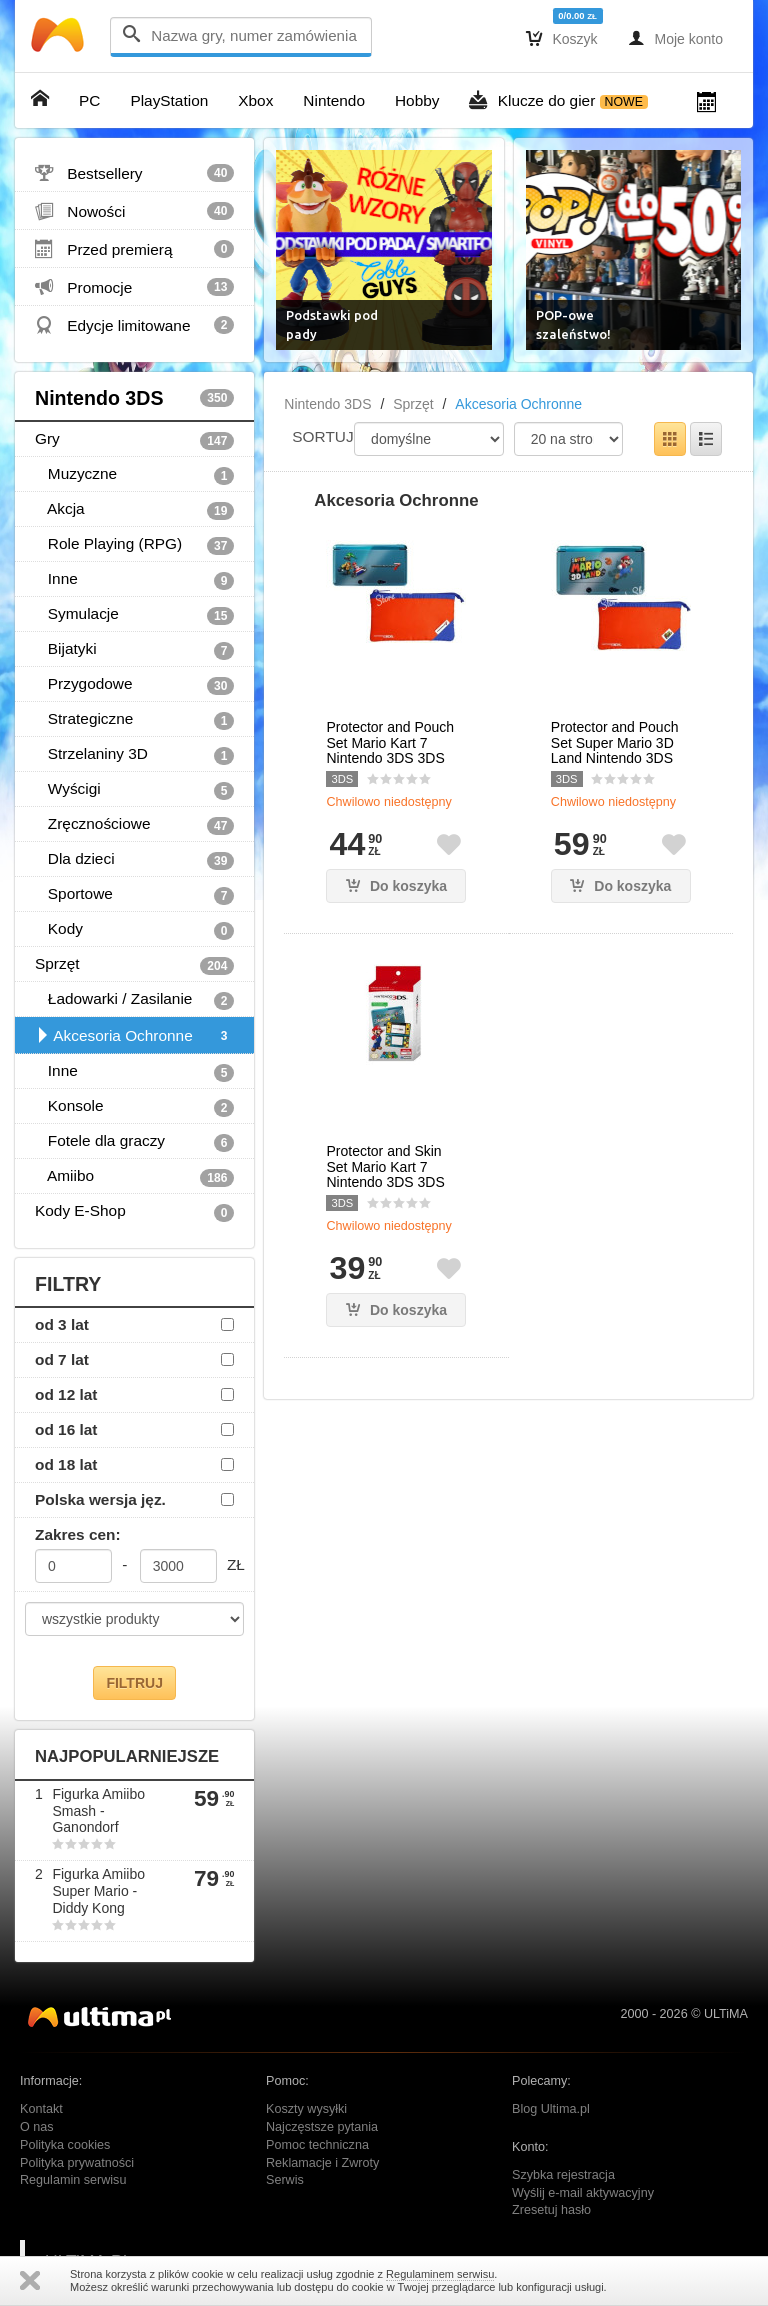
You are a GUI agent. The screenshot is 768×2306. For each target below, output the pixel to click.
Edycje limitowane (134, 325)
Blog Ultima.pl (551, 2109)
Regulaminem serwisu (440, 2274)
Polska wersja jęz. (100, 1499)
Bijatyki (134, 650)
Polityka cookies (65, 2145)
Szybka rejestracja (563, 2175)
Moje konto (675, 38)
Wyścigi (134, 790)
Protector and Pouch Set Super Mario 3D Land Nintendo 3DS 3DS (615, 750)
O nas (37, 2127)
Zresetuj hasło (551, 2210)
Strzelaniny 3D (134, 755)
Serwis (285, 2180)
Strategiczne (134, 720)
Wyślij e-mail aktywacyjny (583, 2193)
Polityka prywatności (77, 2163)
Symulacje (134, 615)
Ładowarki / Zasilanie (134, 1000)
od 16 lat (66, 1429)
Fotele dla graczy (134, 1142)
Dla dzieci (134, 860)
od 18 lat (66, 1464)
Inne (134, 580)
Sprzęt (134, 965)
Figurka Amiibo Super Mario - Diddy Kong (98, 1891)
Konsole (134, 1107)
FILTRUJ (134, 1683)
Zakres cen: (78, 1534)
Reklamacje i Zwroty (322, 2163)
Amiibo (134, 1177)
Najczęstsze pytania (322, 2127)
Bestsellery (134, 173)
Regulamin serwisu (73, 2180)
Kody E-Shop (134, 1212)
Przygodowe (134, 685)
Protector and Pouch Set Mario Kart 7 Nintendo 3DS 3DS (390, 743)
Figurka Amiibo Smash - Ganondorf (98, 1811)
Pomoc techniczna (317, 2145)
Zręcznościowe (134, 825)
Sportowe (134, 895)
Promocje (134, 287)
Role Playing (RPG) (134, 545)
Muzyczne (134, 475)
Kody (134, 930)
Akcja (134, 510)
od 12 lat (66, 1394)
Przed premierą (134, 249)
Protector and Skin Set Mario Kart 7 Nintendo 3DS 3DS (385, 1167)
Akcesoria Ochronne (134, 1036)
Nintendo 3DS (134, 398)
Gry (134, 440)
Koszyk (562, 38)
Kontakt (41, 2109)
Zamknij (30, 2280)
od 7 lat (62, 1359)
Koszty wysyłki (306, 2109)
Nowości (134, 211)
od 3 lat (62, 1324)
